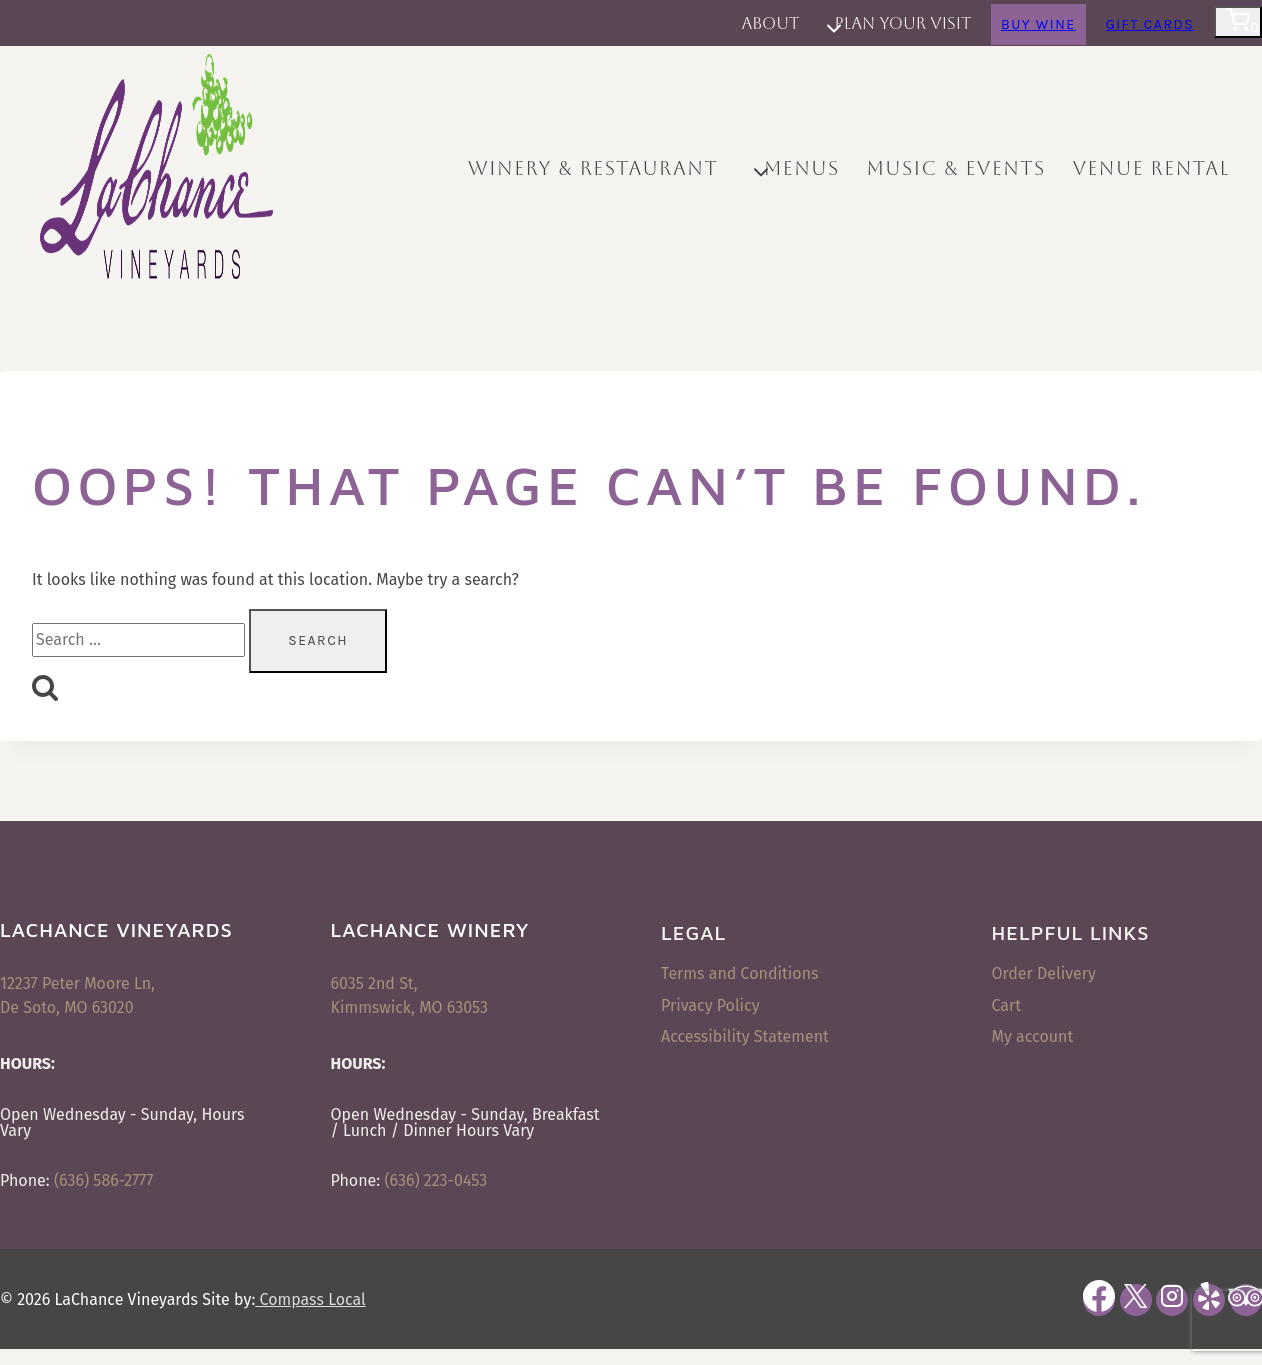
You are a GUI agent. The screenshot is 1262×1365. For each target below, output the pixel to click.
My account (1033, 1036)
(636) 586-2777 (103, 1180)
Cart (1006, 1005)
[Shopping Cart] (1238, 22)
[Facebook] (1099, 1300)
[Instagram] (1172, 1300)
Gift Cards (1150, 24)
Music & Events (955, 168)
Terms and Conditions (740, 973)
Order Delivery (1044, 973)
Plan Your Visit (903, 23)
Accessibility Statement (745, 1036)
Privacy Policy (710, 1005)
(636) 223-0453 (435, 1180)
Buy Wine (1038, 24)
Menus (802, 168)
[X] (1136, 1300)
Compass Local (310, 1299)
